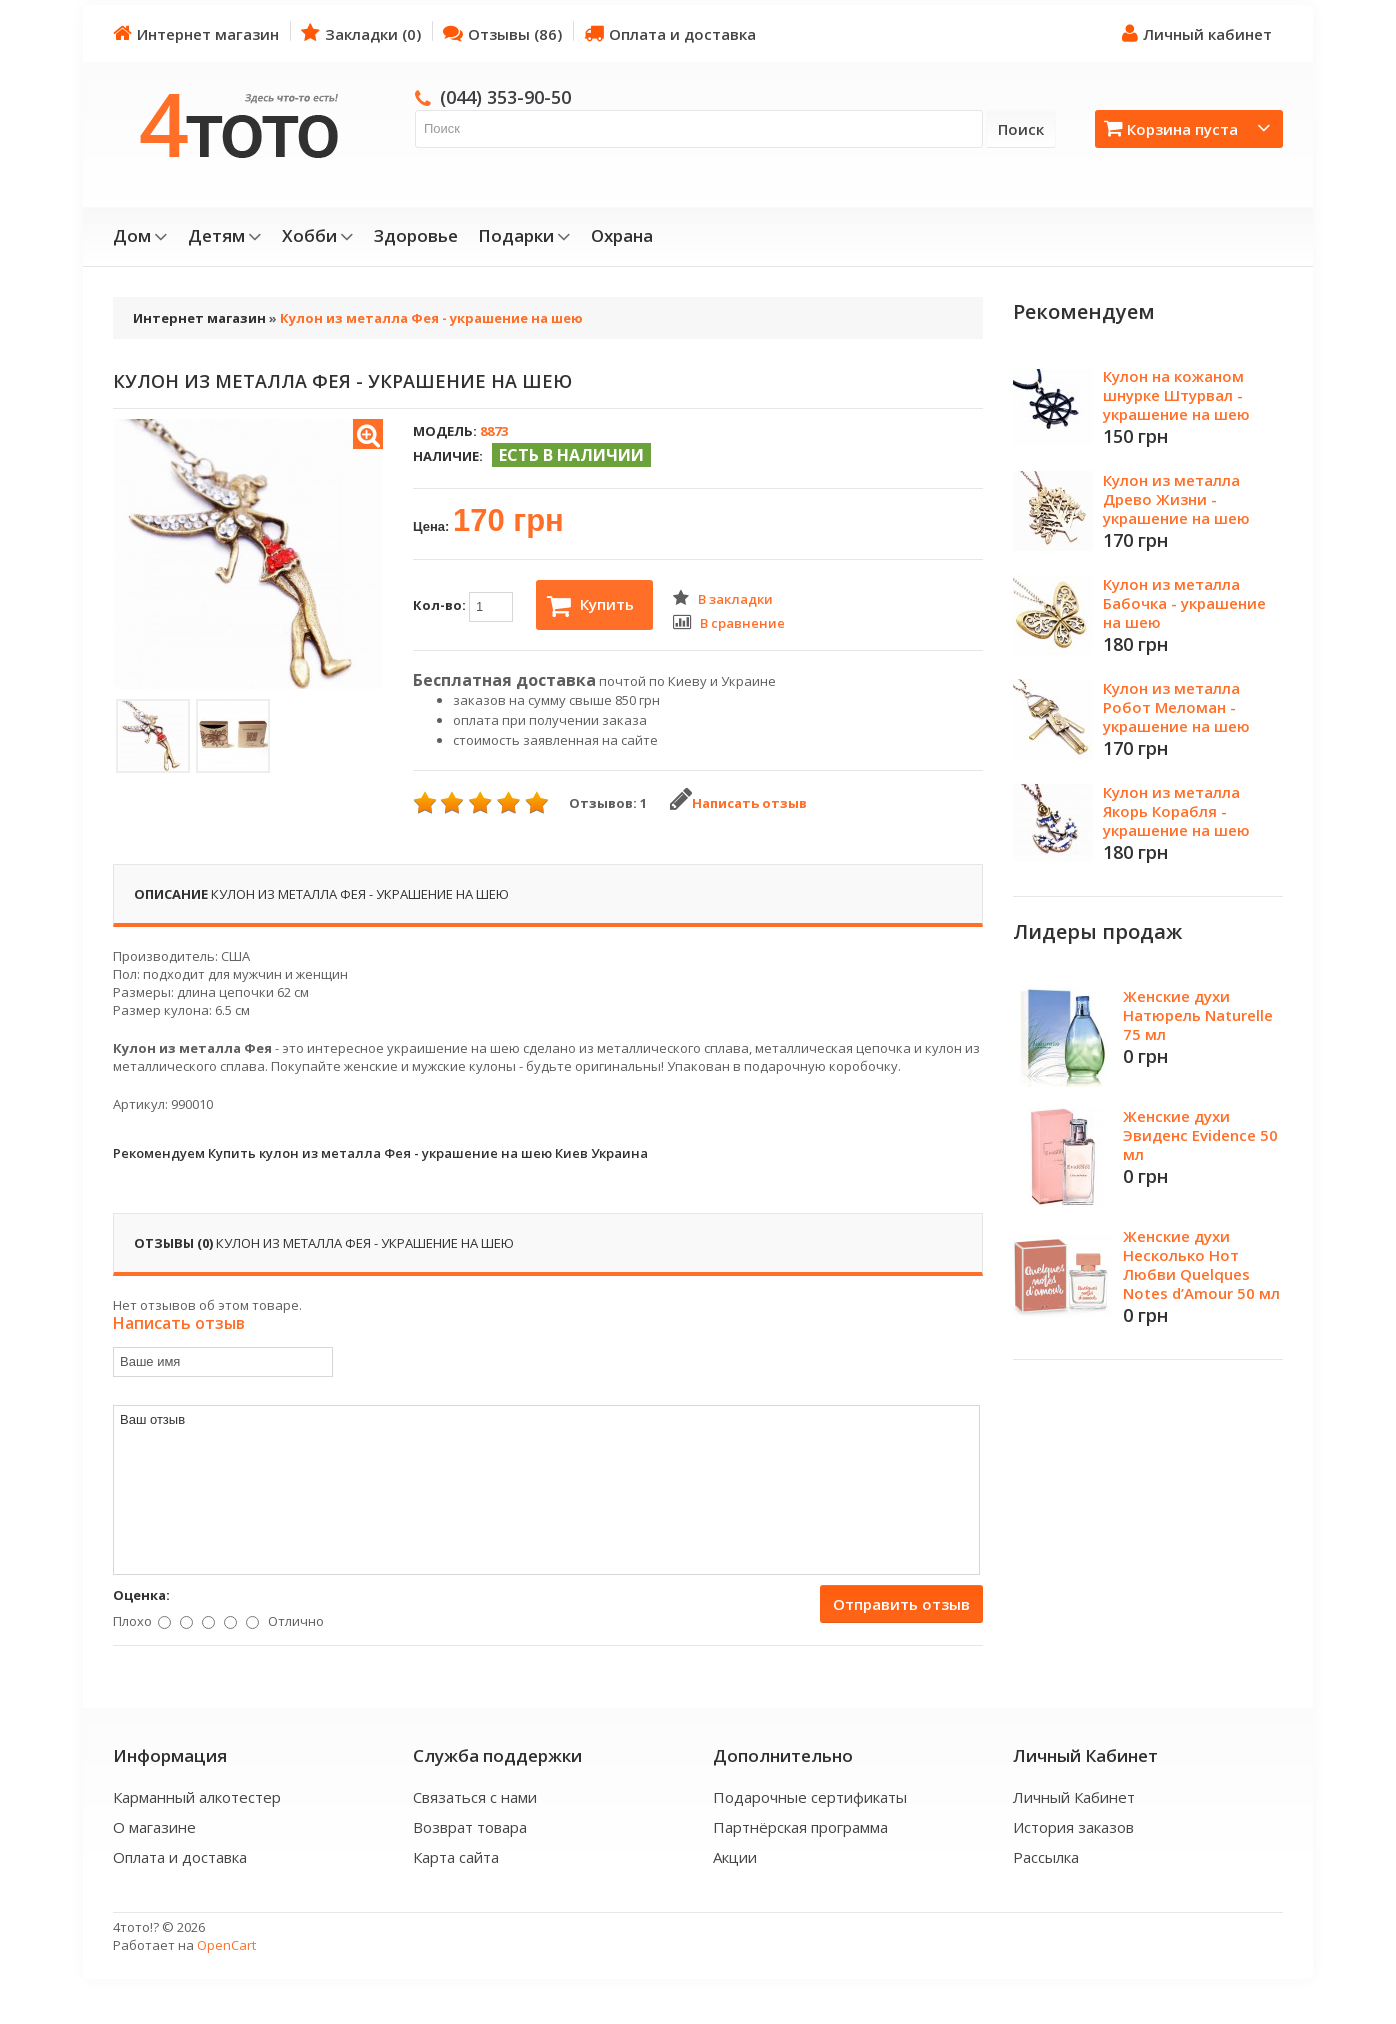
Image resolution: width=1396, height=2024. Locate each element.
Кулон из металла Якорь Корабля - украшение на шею (1176, 811)
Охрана (622, 236)
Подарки (524, 236)
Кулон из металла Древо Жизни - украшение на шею (1176, 499)
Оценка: (141, 1595)
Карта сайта (456, 1857)
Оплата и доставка (670, 33)
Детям (225, 236)
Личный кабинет (1197, 33)
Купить (590, 606)
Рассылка (1046, 1857)
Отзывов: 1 (608, 803)
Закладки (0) (361, 33)
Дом (140, 236)
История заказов (1073, 1827)
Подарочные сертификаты (810, 1797)
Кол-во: (463, 607)
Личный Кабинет (1074, 1797)
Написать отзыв (738, 803)
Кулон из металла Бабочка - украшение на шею (1184, 603)
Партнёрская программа (800, 1827)
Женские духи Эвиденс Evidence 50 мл (1200, 1135)
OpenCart (226, 1945)
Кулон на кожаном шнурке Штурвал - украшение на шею (1176, 395)
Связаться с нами (475, 1797)
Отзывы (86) (502, 33)
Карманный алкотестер (197, 1797)
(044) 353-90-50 (505, 97)
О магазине (154, 1827)
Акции (735, 1857)
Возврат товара (470, 1827)
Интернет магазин (196, 33)
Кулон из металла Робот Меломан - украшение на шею (1176, 707)
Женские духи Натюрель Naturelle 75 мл (1198, 1015)
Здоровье (416, 236)
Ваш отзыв (546, 1490)
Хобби (318, 236)
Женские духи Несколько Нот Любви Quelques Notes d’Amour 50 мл (1201, 1264)
